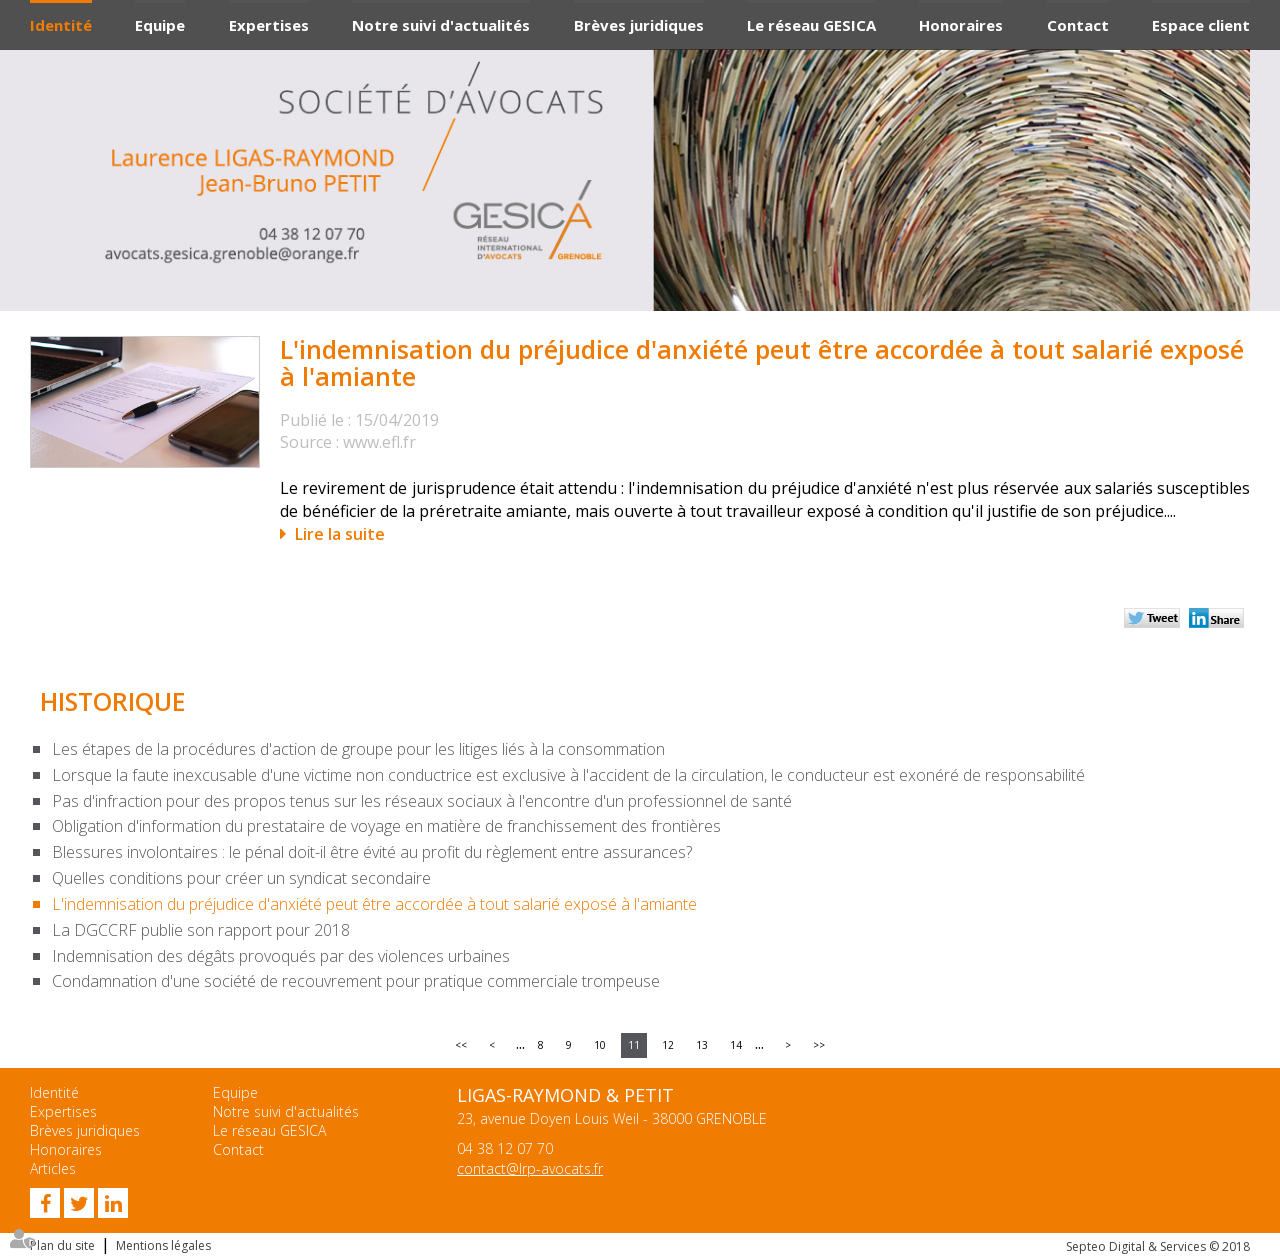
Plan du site (62, 1245)
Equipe (160, 25)
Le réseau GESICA (811, 25)
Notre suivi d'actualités (441, 25)
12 (668, 1045)
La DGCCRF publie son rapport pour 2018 (201, 930)
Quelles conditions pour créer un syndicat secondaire (241, 878)
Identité (61, 25)
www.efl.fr (379, 442)
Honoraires (961, 25)
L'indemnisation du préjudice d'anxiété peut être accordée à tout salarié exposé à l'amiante (374, 904)
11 (634, 1045)
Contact (1078, 25)
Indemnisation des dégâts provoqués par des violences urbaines (281, 956)
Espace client (1201, 25)
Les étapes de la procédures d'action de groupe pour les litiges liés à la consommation (358, 749)
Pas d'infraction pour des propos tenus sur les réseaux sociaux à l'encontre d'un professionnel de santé (422, 801)
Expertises (269, 25)
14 (736, 1045)
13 (702, 1045)
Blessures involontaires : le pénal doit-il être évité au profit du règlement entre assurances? (372, 852)
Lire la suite (340, 534)
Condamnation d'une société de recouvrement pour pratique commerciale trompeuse (356, 981)
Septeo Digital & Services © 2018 (1158, 1246)
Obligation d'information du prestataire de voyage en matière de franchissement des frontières (386, 826)
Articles (53, 1168)
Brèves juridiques (639, 25)
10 (600, 1045)
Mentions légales (163, 1245)
